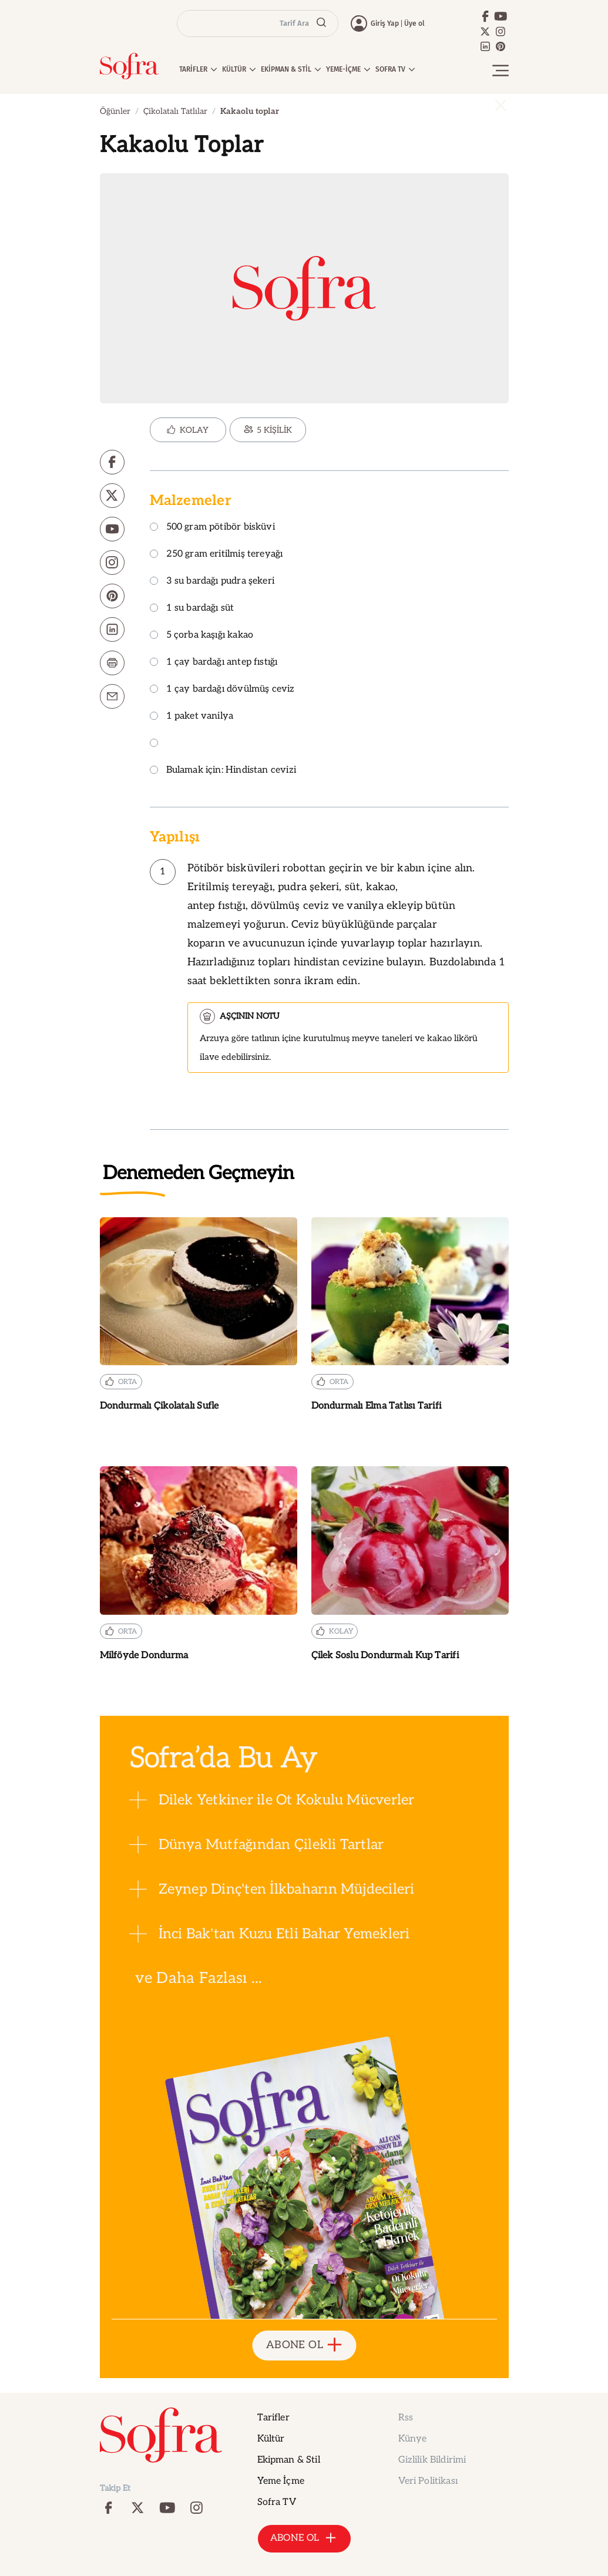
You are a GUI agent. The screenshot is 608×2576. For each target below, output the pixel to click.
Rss (405, 2417)
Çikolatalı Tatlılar (175, 111)
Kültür (271, 2438)
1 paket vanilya (192, 717)
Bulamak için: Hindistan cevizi (223, 771)
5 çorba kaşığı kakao (202, 636)
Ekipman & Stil (288, 2460)
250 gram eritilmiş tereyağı (216, 555)
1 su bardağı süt (192, 609)
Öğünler (115, 111)
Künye (412, 2438)
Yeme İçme (280, 2481)
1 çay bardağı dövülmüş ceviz (222, 690)
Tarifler (273, 2417)
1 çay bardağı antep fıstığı (214, 663)
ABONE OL (304, 2345)
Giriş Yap (385, 23)
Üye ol (414, 23)
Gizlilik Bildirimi (432, 2460)
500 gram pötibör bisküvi (212, 528)
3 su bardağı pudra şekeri (212, 582)
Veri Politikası (428, 2481)
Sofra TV (276, 2502)
